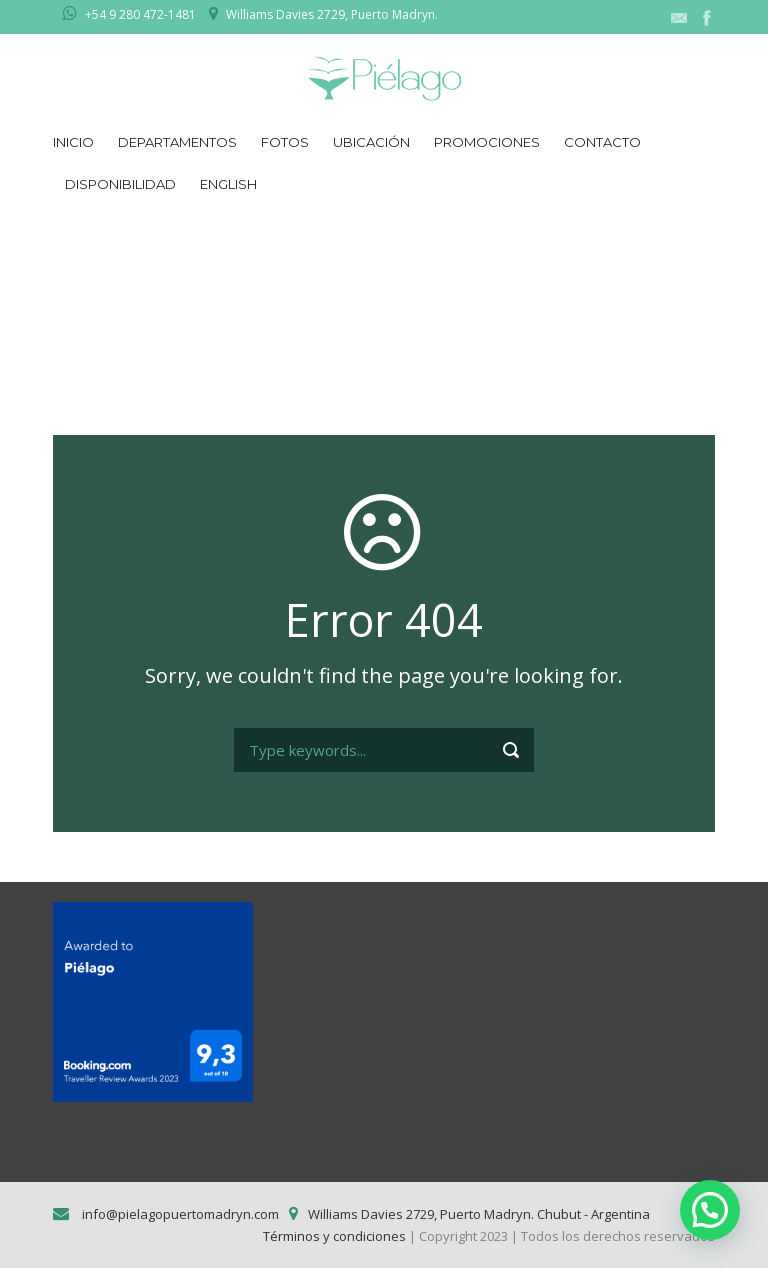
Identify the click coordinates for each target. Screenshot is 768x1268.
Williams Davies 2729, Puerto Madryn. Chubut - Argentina (479, 1214)
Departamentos (177, 142)
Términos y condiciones (334, 1236)
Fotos (285, 142)
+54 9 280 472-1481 (140, 14)
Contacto (602, 142)
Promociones (487, 142)
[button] (710, 1210)
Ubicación (371, 142)
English (228, 184)
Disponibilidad (120, 184)
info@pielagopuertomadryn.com (179, 1214)
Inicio (73, 142)
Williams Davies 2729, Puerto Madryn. (332, 14)
